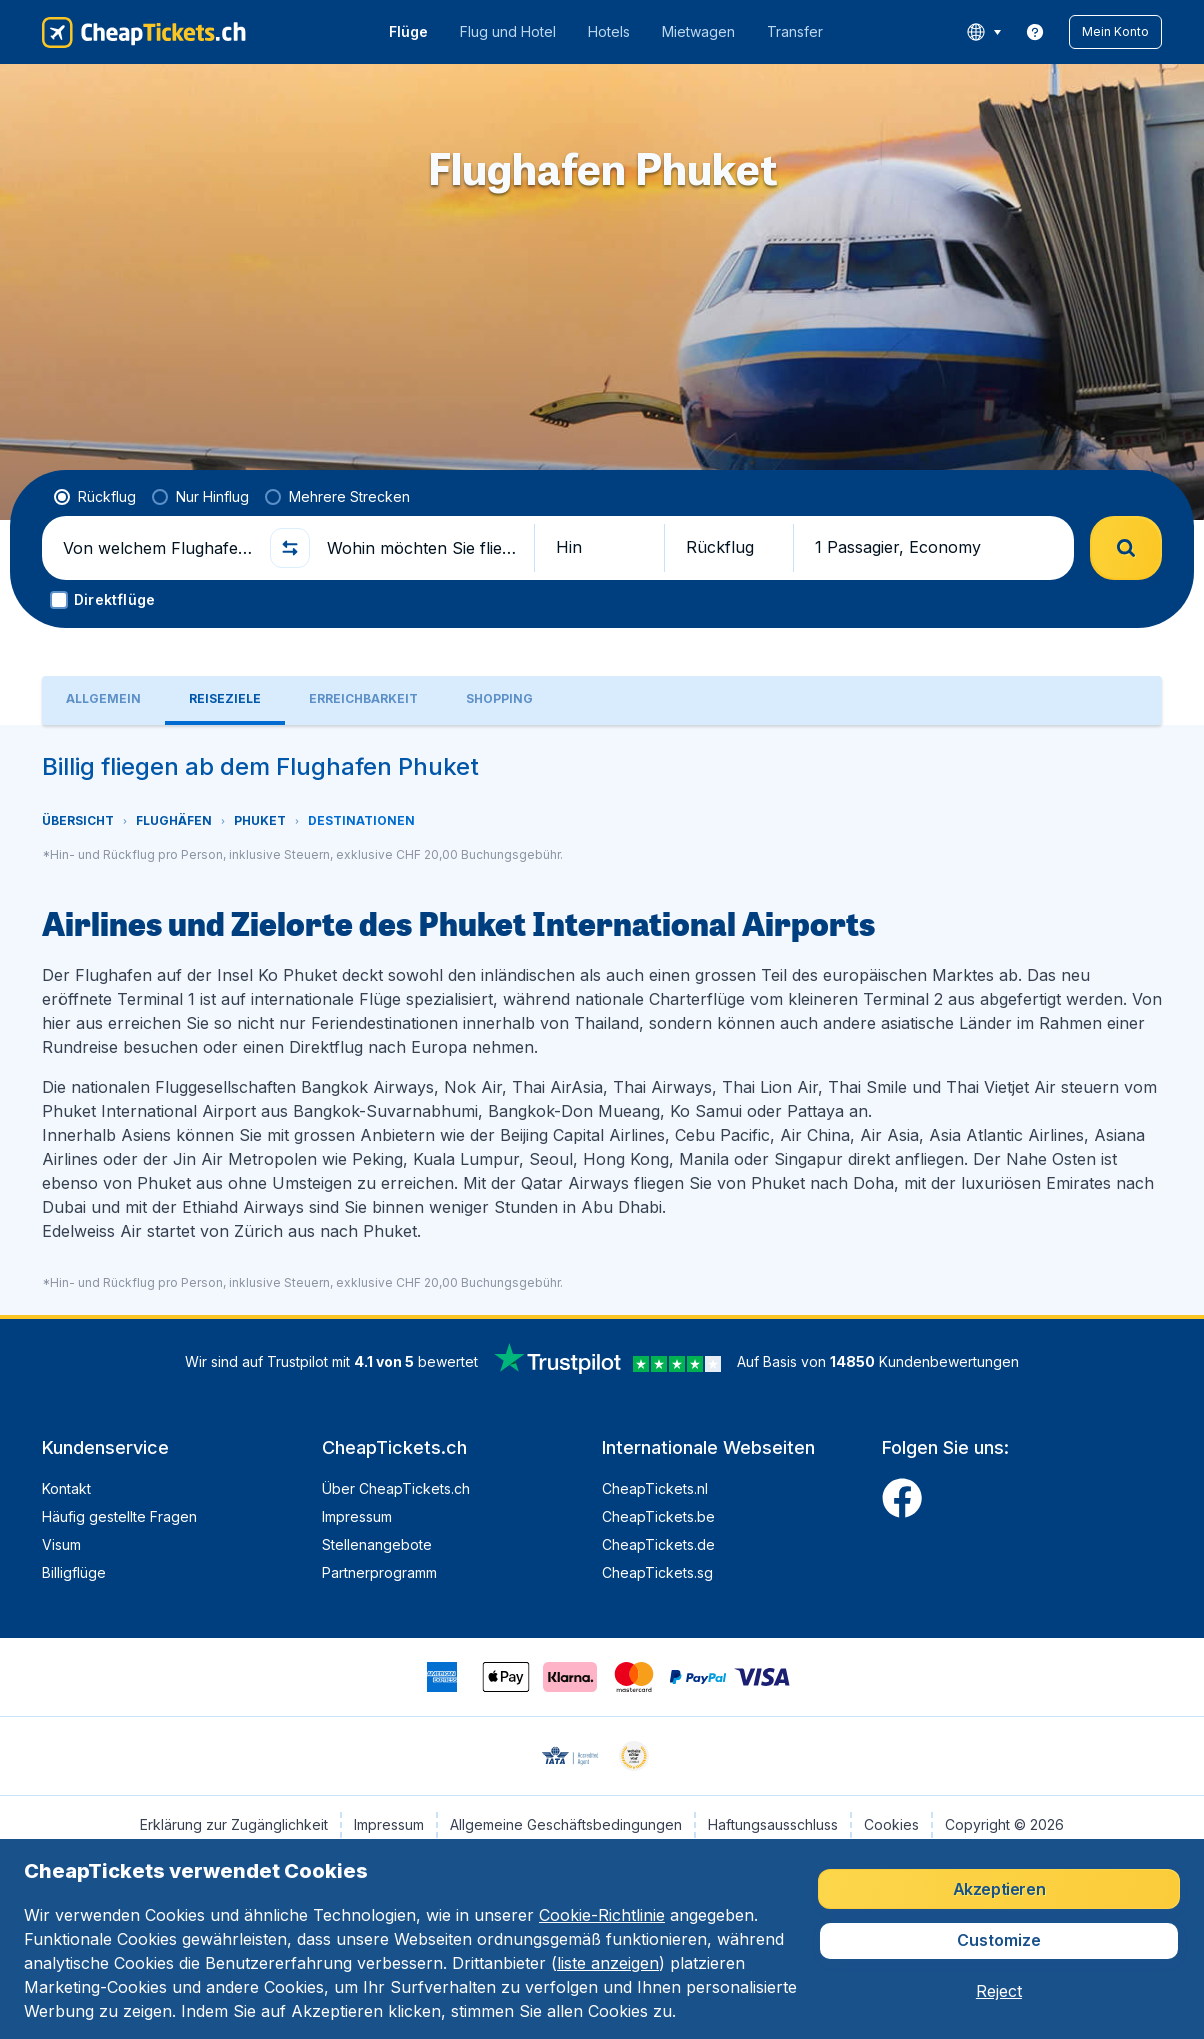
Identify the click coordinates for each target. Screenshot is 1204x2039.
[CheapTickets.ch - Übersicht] (144, 32)
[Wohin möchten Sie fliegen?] (422, 548)
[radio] (95, 497)
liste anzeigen (608, 1963)
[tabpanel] (602, 1020)
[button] (1115, 32)
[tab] (103, 700)
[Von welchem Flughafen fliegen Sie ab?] (158, 548)
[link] (1035, 32)
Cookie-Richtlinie (602, 1915)
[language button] (983, 32)
